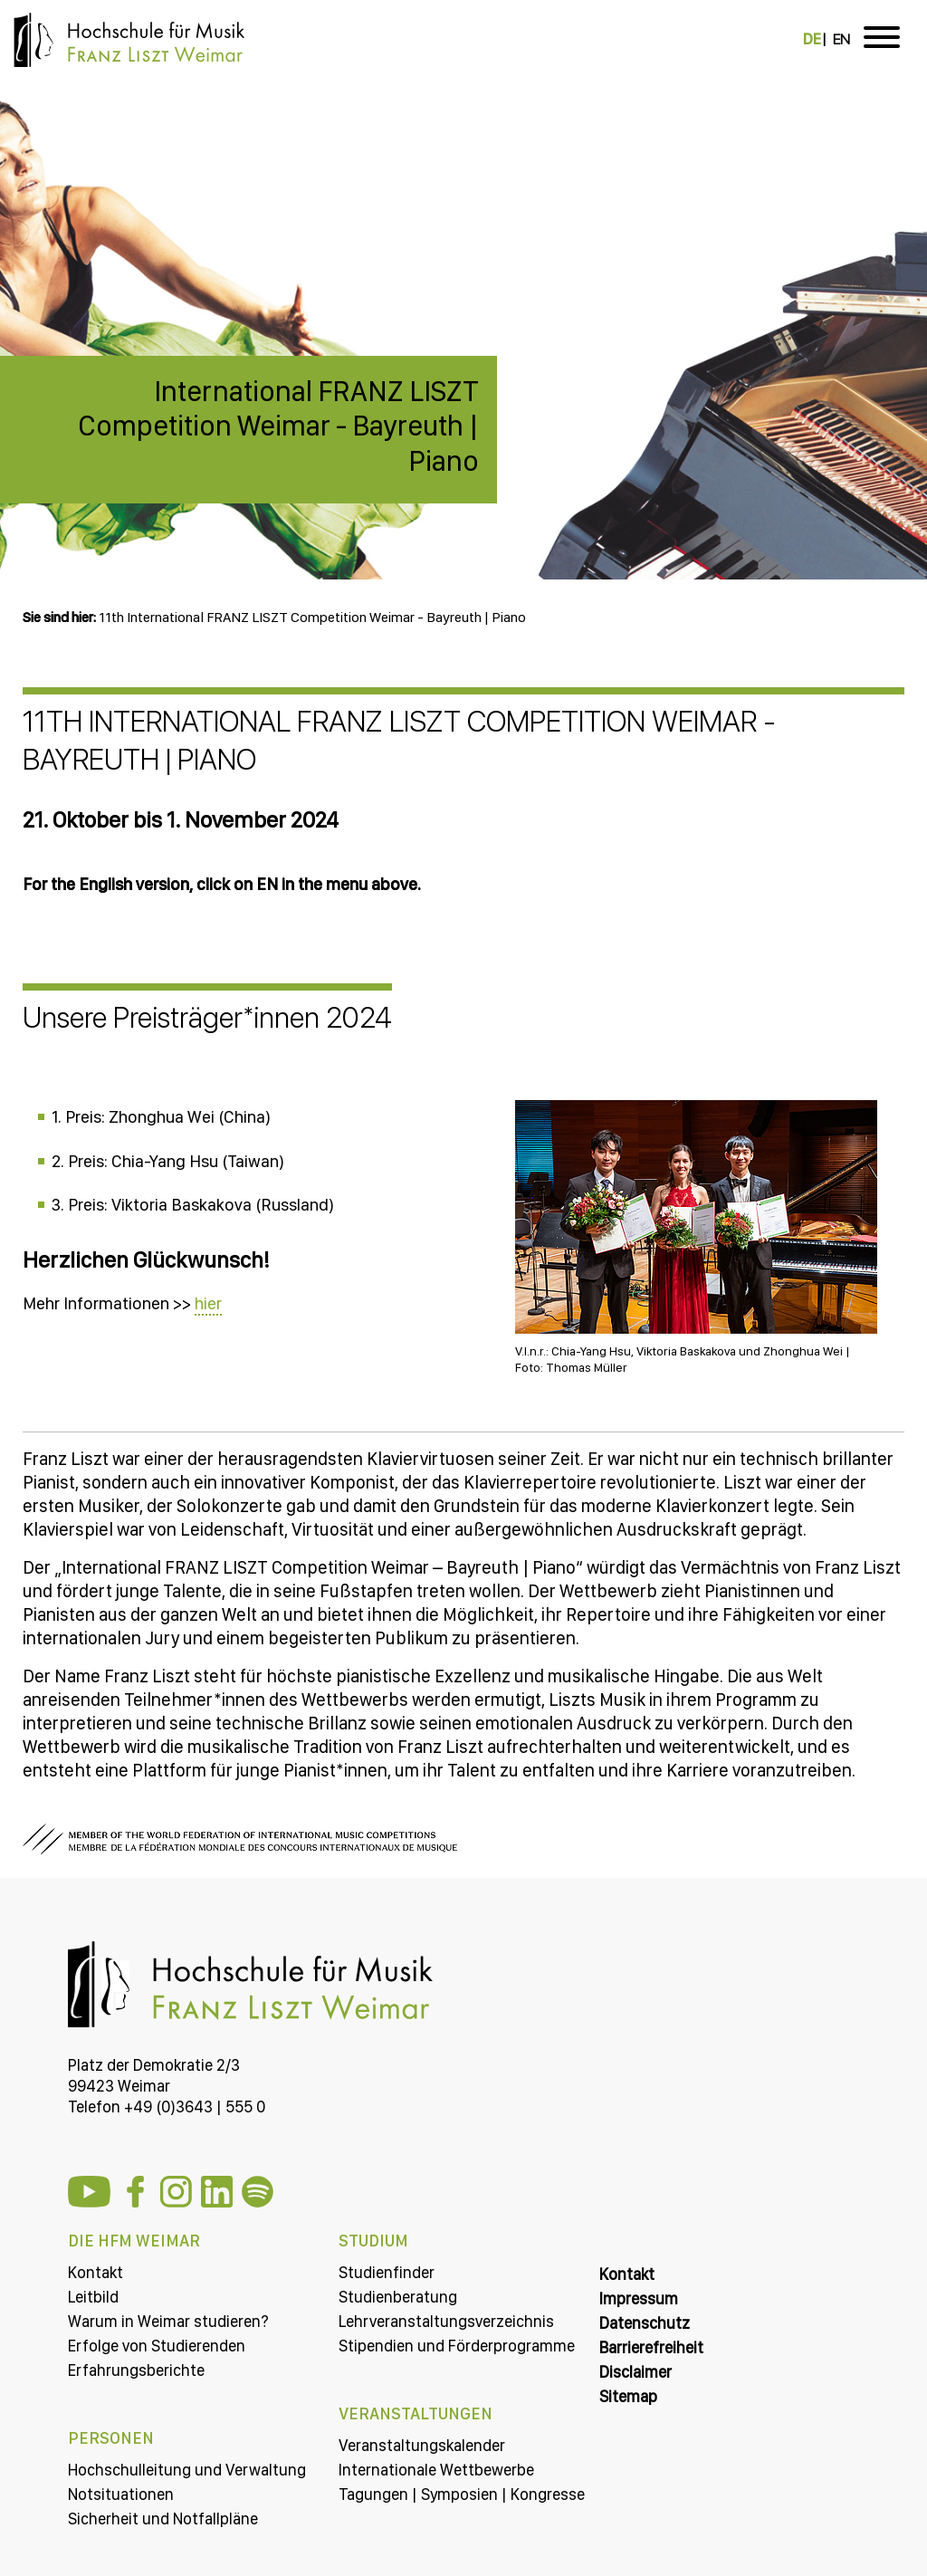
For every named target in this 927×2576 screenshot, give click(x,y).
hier (208, 1303)
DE (812, 39)
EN (841, 39)
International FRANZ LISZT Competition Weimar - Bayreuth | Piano (278, 426)
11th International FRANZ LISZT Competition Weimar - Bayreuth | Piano (312, 617)
